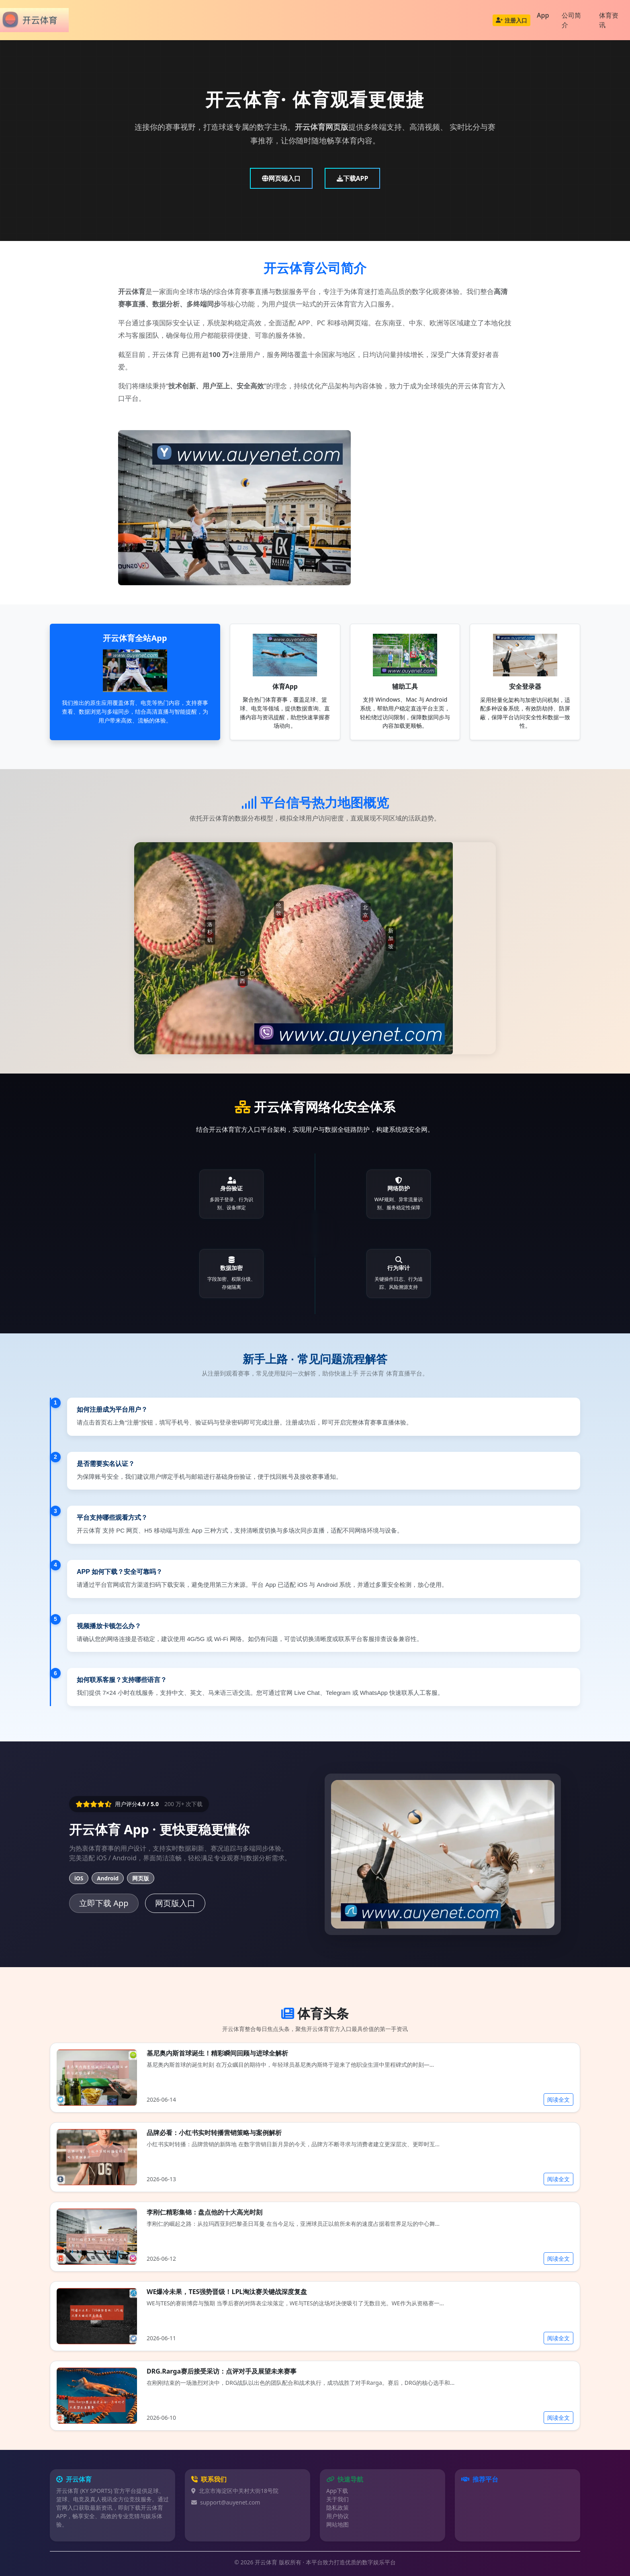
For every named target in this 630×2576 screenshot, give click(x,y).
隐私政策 (337, 2507)
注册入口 (511, 20)
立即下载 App (104, 1903)
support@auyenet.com (230, 2502)
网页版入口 (175, 1903)
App (543, 15)
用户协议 (337, 2516)
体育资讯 (608, 20)
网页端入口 (281, 178)
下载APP (352, 178)
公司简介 (571, 20)
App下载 (337, 2490)
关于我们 (337, 2499)
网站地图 (337, 2524)
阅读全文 (558, 2099)
